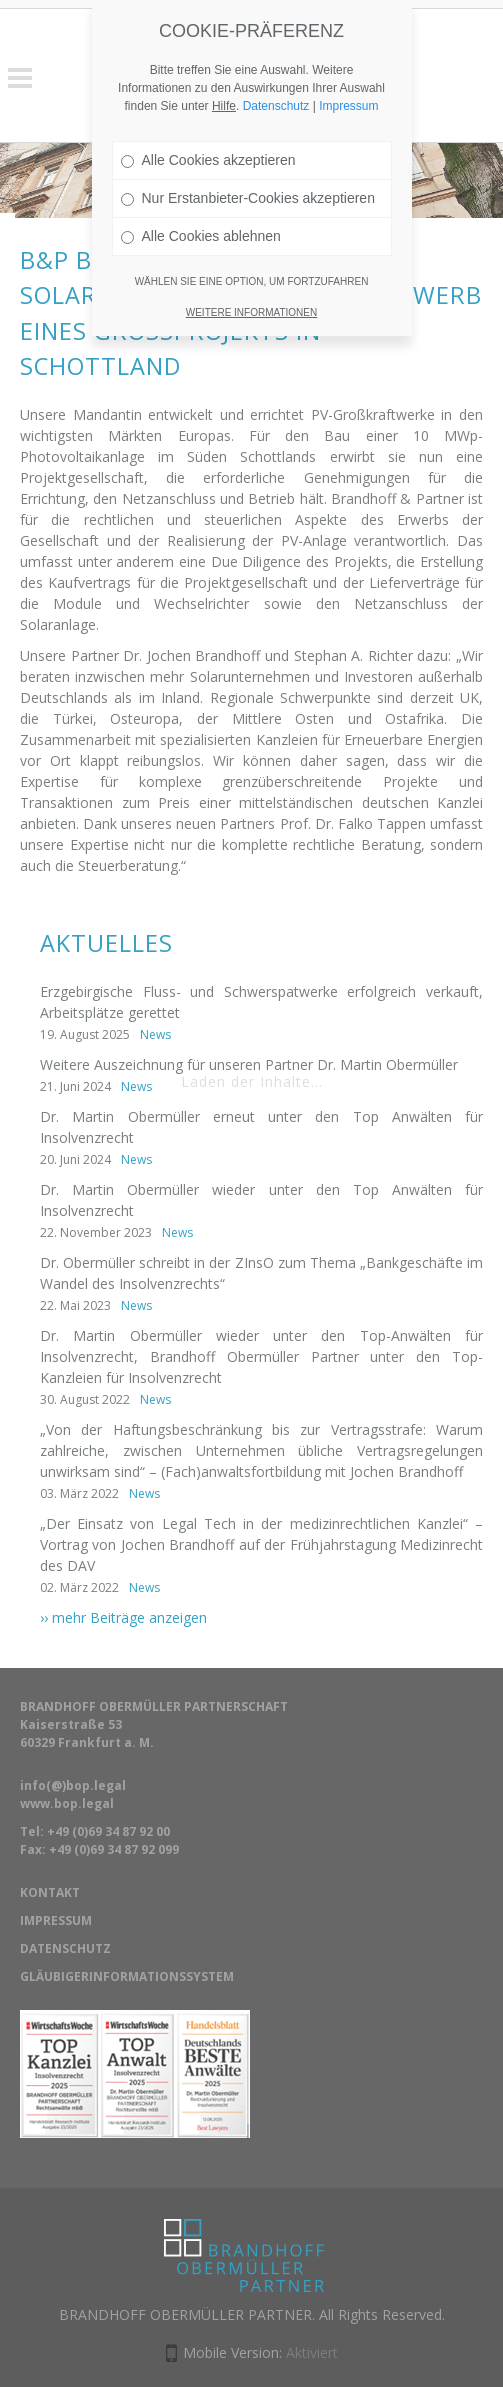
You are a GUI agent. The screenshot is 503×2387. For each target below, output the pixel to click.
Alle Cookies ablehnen (201, 213)
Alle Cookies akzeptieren (208, 137)
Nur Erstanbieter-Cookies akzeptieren (248, 175)
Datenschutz (276, 83)
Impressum (348, 83)
